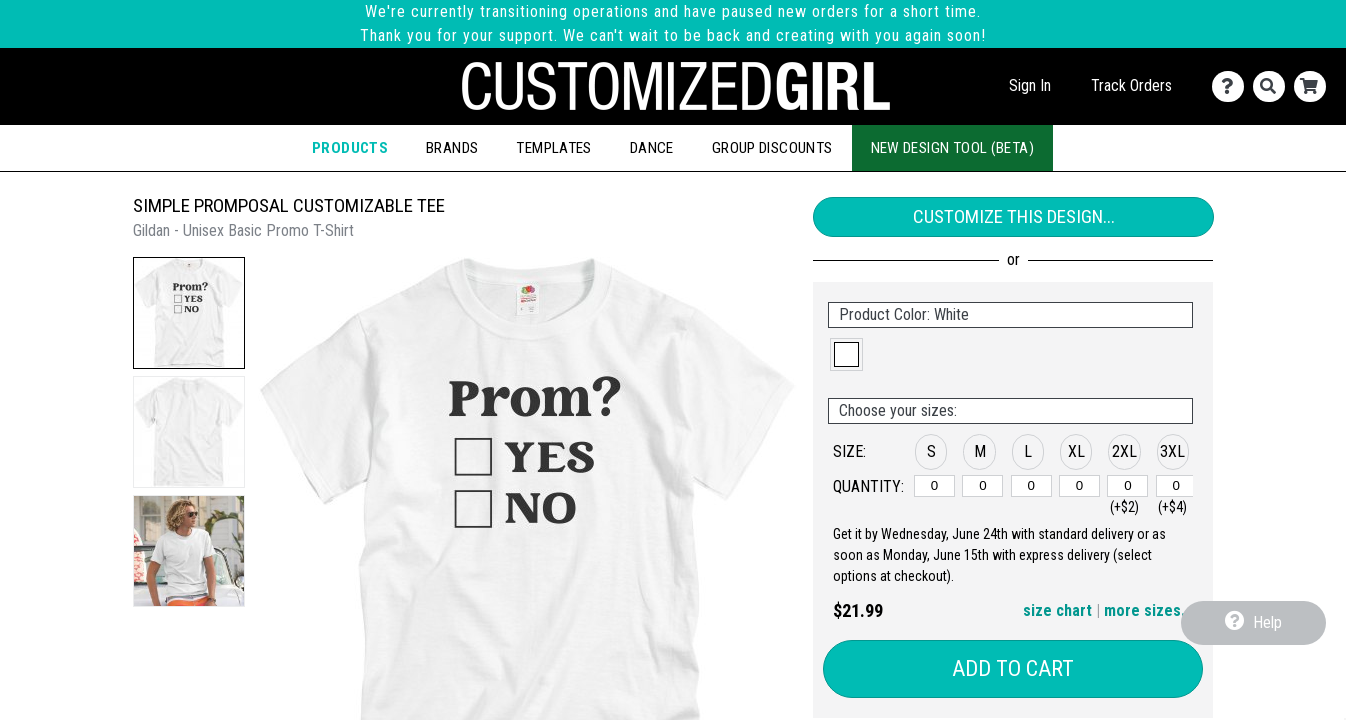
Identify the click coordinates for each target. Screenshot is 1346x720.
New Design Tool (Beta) (952, 148)
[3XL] (1176, 486)
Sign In (1030, 85)
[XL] (1079, 486)
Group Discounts (772, 148)
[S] (934, 486)
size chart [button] (1057, 610)
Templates (553, 148)
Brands (452, 148)
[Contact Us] (1232, 86)
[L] (1031, 486)
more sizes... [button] (1148, 610)
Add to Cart (1013, 668)
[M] (982, 486)
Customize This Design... (1014, 216)
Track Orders (1131, 85)
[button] (189, 313)
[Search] (1273, 86)
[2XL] (1127, 486)
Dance (652, 148)
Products (350, 148)
